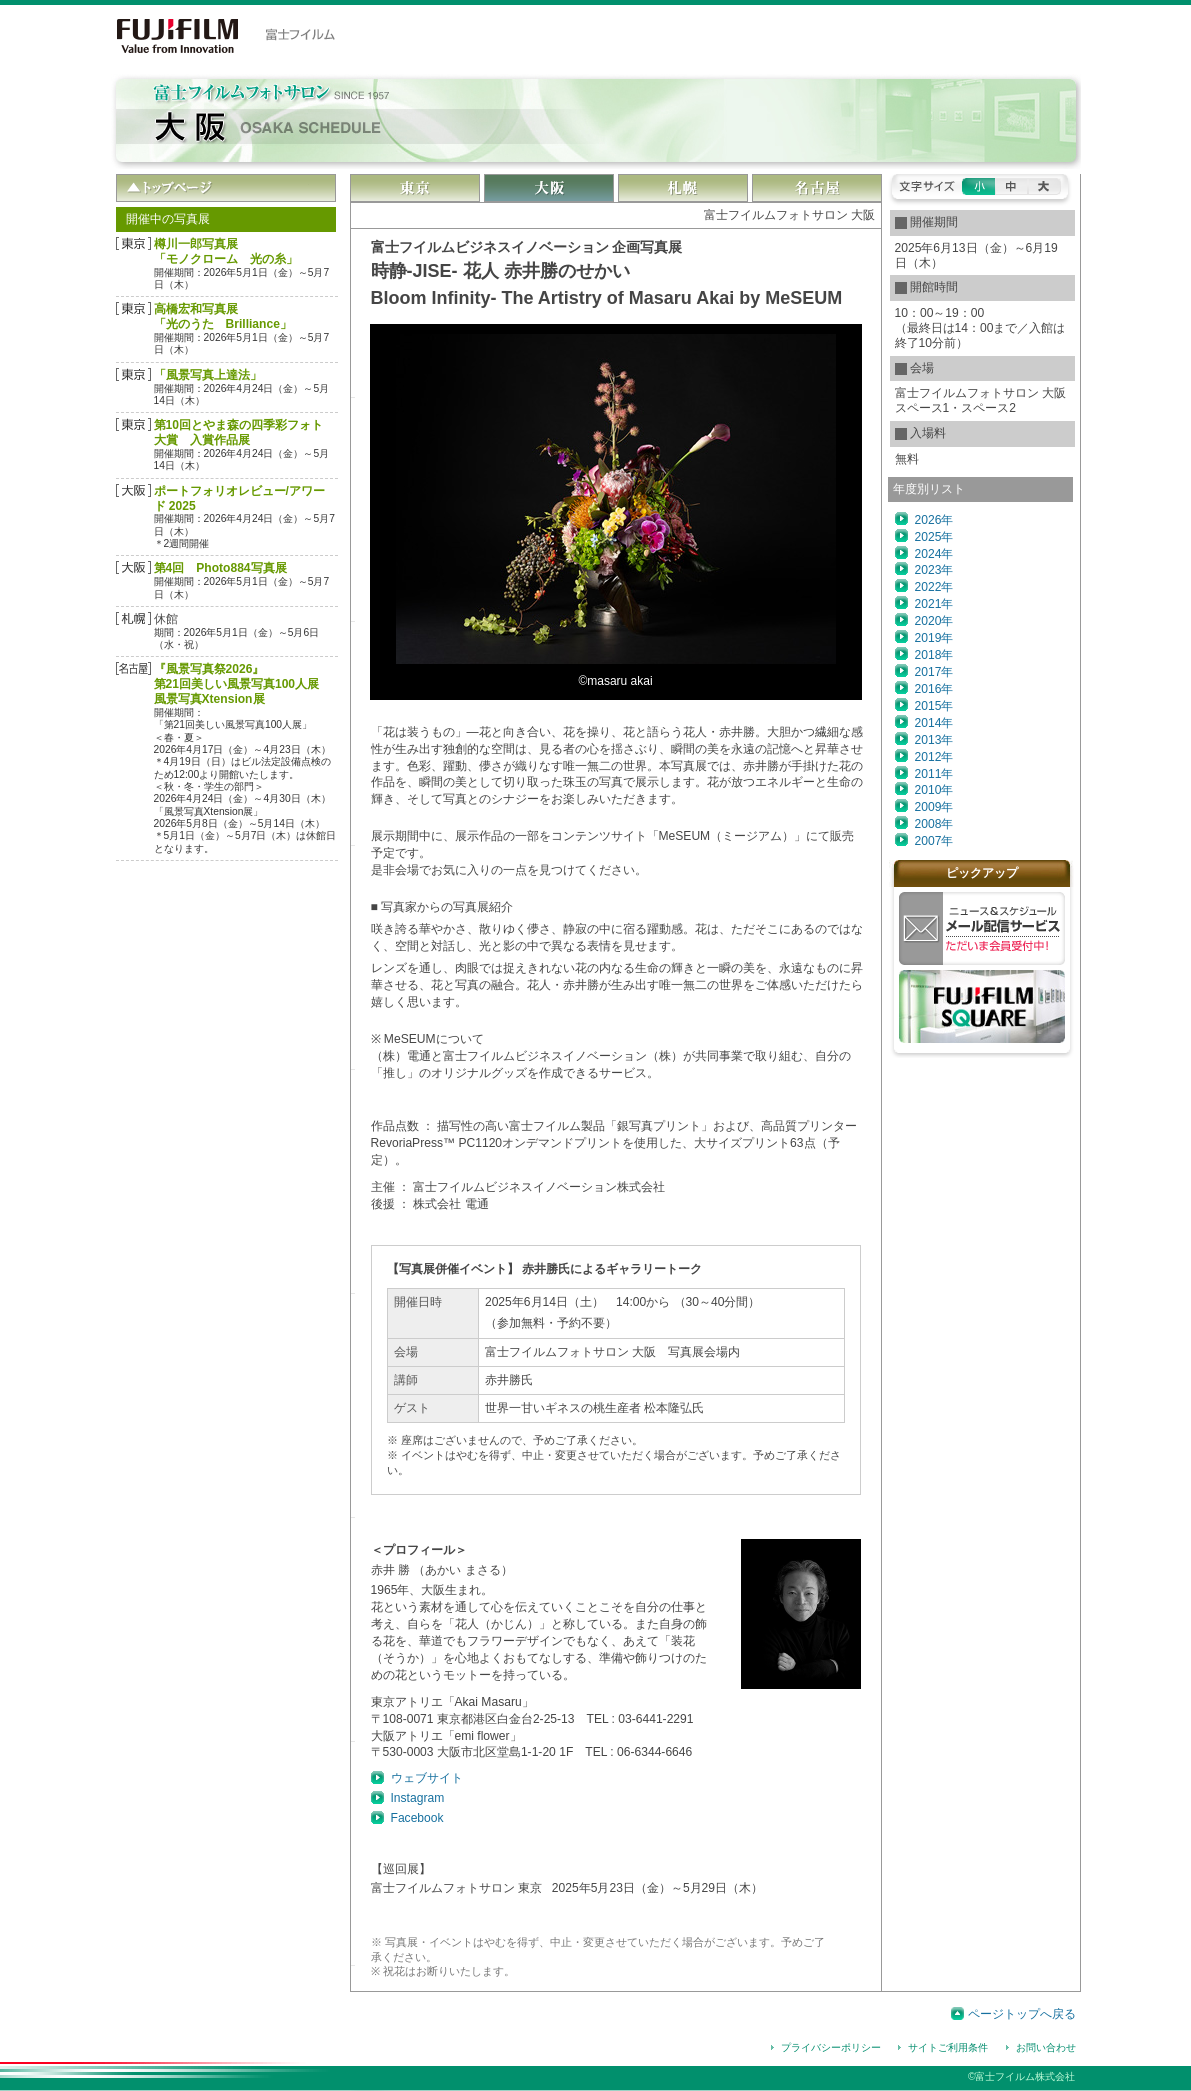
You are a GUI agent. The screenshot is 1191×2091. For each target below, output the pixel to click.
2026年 (934, 520)
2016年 (934, 689)
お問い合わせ (1046, 2047)
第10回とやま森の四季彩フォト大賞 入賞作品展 (238, 432)
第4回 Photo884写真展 (220, 568)
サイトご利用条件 (948, 2047)
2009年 (934, 807)
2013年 (934, 740)
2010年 (934, 790)
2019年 (934, 638)
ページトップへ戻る (1022, 2014)
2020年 (934, 621)
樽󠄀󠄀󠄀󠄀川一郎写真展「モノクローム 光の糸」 (226, 251)
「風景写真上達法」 (208, 375)
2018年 (934, 655)
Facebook (417, 1818)
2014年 (934, 723)
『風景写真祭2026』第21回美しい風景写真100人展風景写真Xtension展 (237, 684)
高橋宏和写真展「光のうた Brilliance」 (223, 316)
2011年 (934, 774)
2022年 (934, 587)
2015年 (934, 706)
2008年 (934, 824)
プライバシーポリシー (831, 2047)
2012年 (934, 757)
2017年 (934, 672)
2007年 (934, 841)
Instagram (418, 1798)
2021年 (934, 604)
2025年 (934, 537)
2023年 (934, 570)
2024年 (934, 554)
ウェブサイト (427, 1778)
